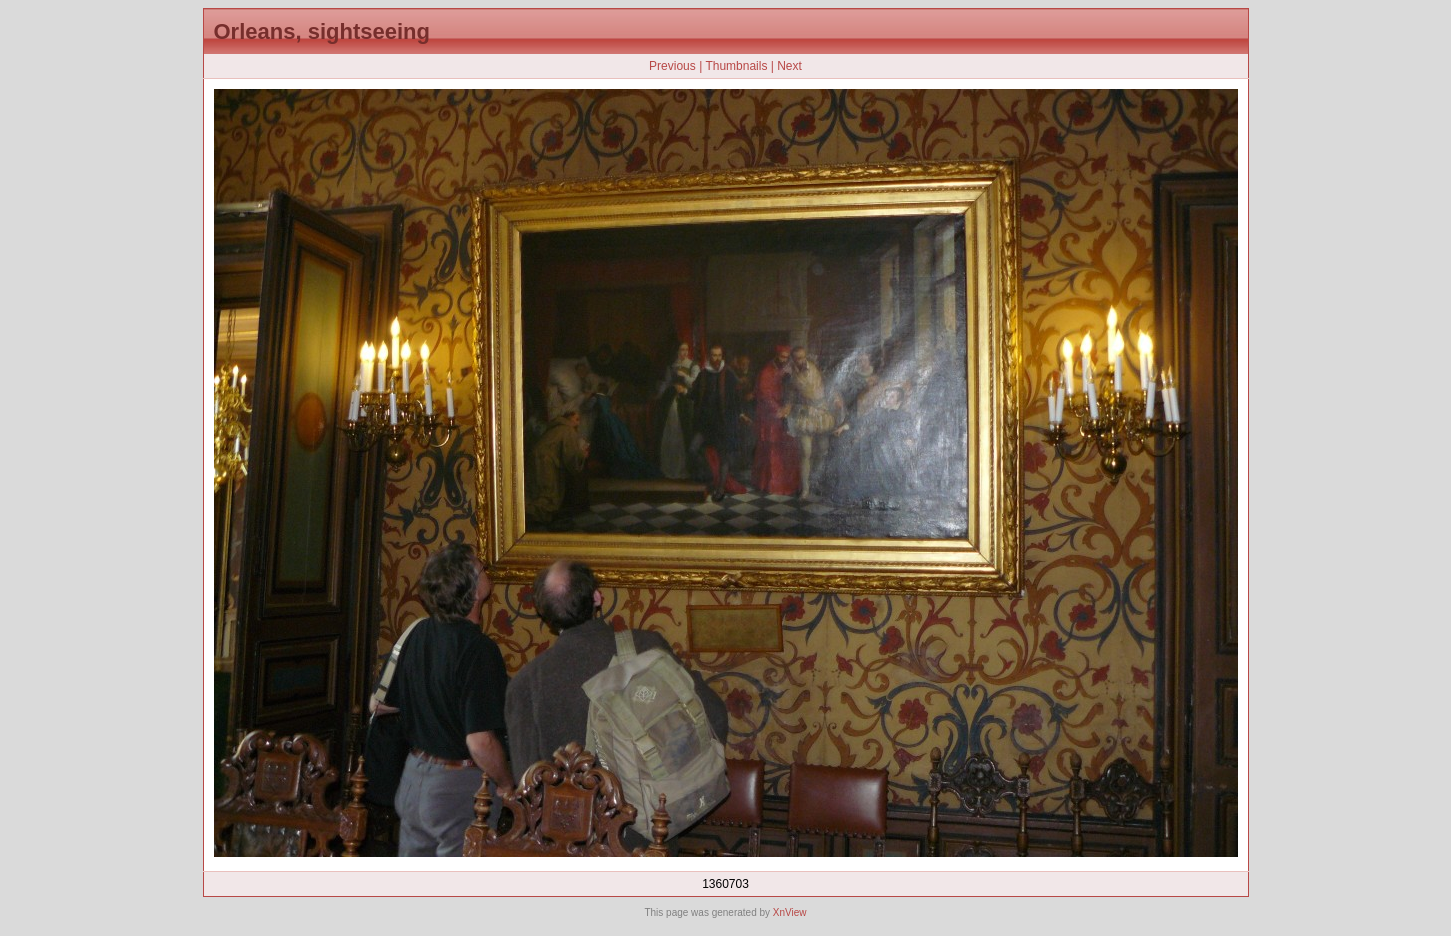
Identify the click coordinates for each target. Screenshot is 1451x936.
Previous (672, 66)
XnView (790, 912)
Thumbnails (736, 66)
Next (789, 66)
